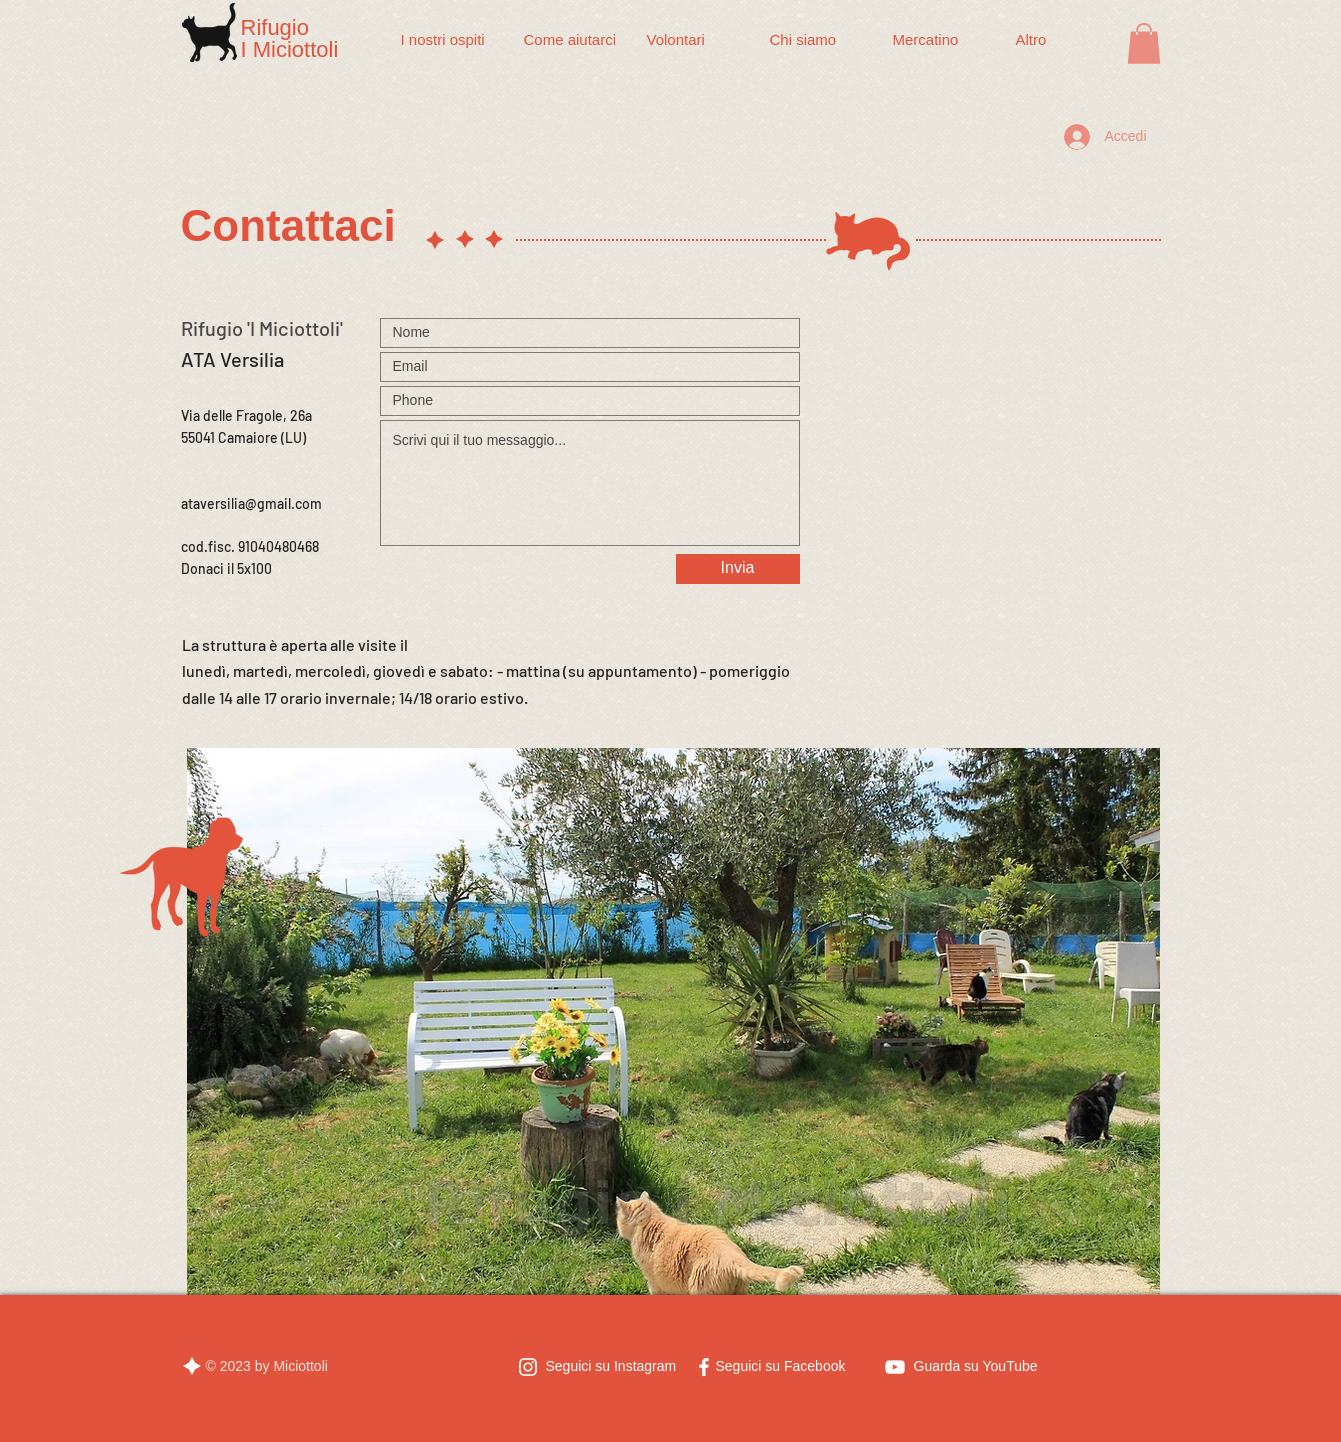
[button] (1144, 43)
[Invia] (738, 569)
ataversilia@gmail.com (251, 503)
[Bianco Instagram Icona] (528, 1367)
